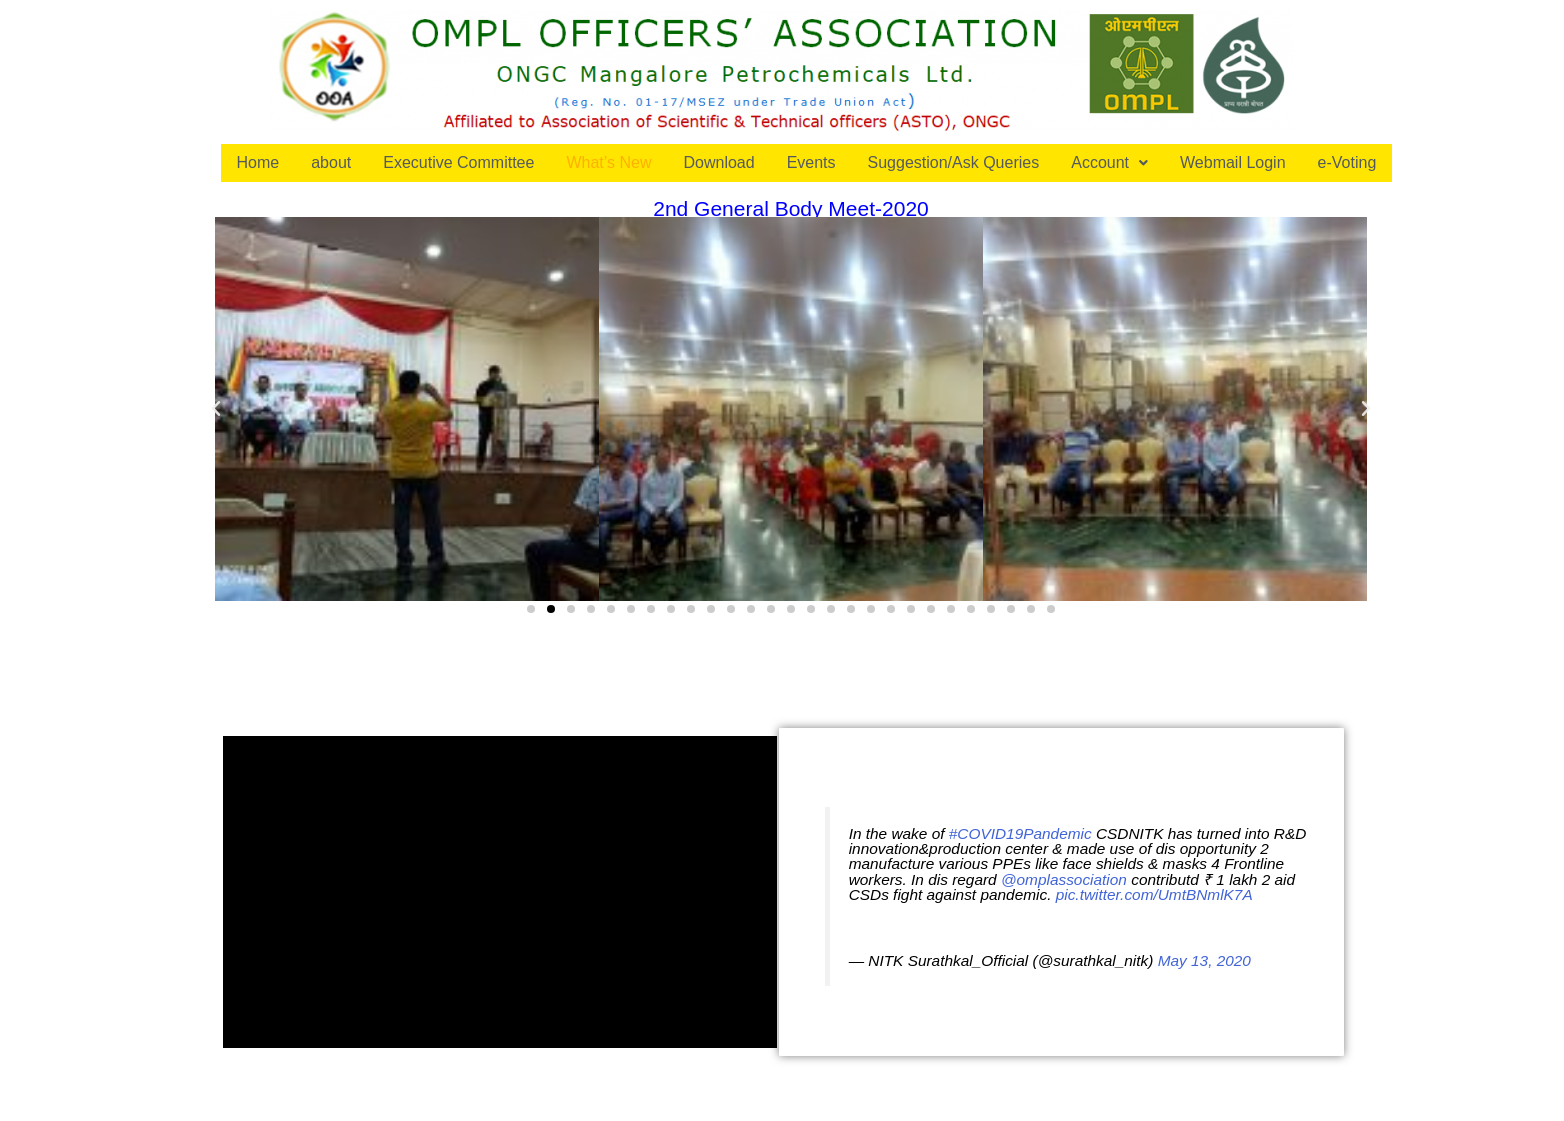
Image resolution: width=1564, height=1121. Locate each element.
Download (718, 162)
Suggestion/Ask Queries (954, 162)
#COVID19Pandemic (1020, 833)
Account (1109, 162)
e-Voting (1347, 162)
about (331, 162)
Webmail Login (1233, 162)
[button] (531, 609)
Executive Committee (458, 162)
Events (811, 162)
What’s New (608, 162)
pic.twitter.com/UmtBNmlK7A (1154, 894)
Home (258, 162)
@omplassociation (1064, 879)
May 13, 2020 (1204, 960)
